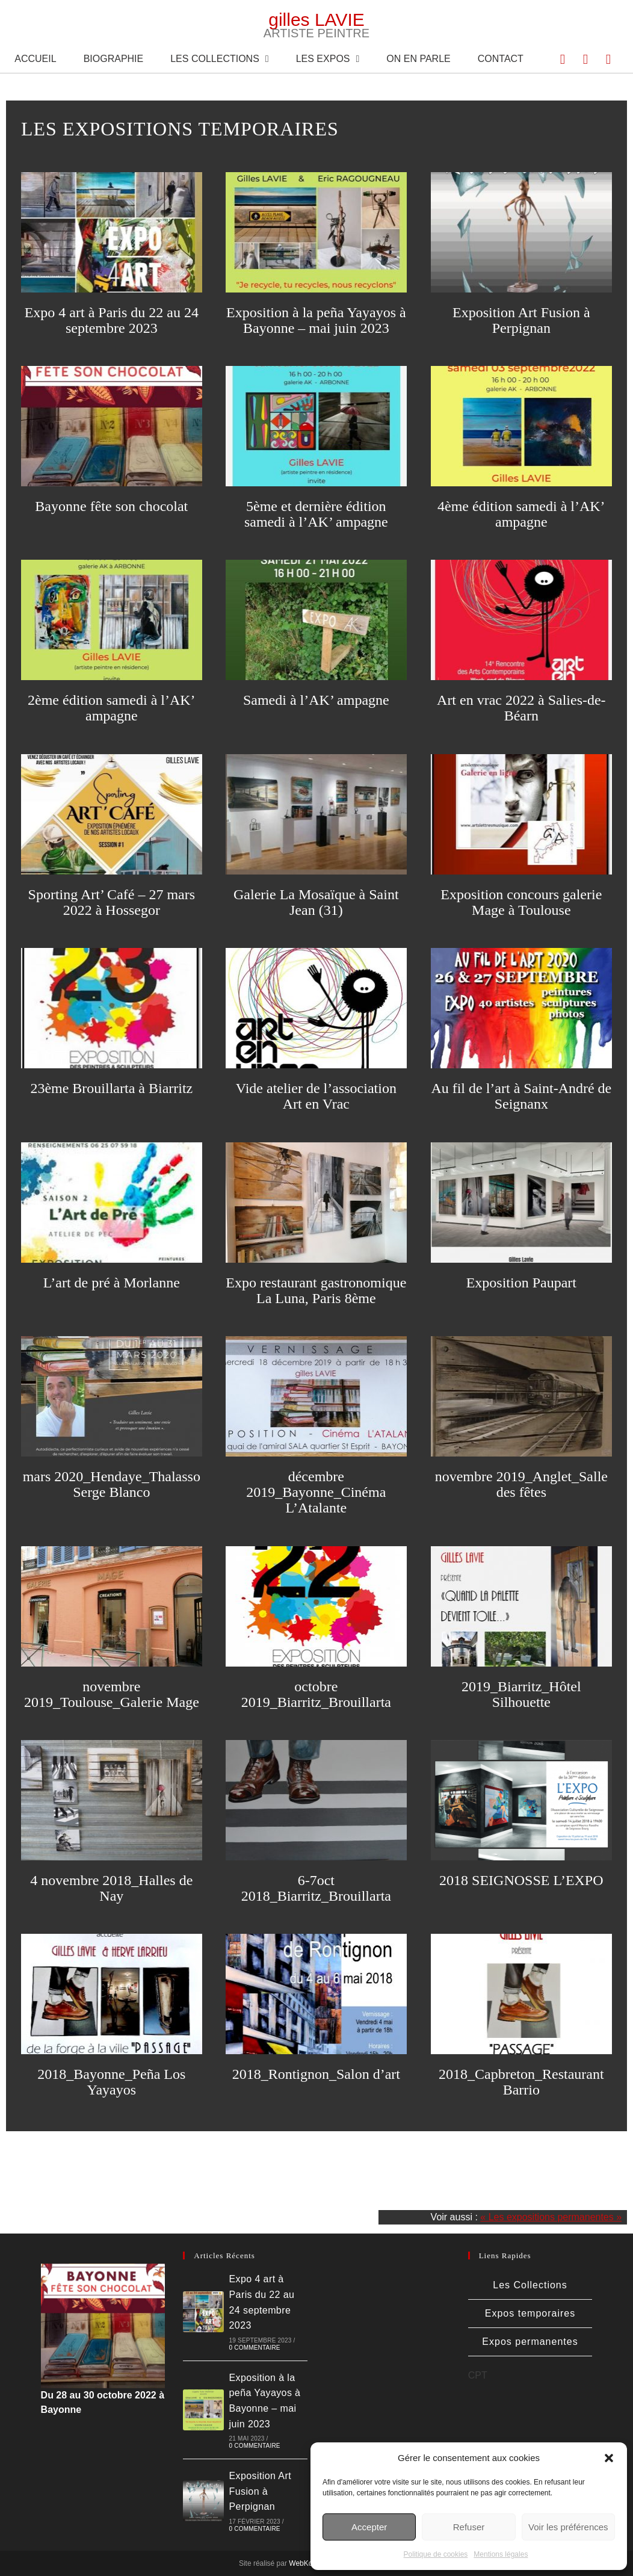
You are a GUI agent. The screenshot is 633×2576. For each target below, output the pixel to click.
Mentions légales (501, 2554)
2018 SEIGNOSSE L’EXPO (521, 1880)
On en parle (418, 59)
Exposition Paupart (521, 1282)
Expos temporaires (530, 2313)
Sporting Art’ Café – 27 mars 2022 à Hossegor (112, 902)
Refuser (469, 2527)
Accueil (35, 59)
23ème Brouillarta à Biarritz (111, 1088)
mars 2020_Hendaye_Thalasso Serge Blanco (111, 1484)
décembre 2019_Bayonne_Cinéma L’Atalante (316, 1492)
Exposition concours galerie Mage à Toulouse (521, 902)
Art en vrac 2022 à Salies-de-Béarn (521, 707)
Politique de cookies (436, 2554)
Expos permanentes (530, 2341)
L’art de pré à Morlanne (111, 1282)
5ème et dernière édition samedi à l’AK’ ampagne (316, 514)
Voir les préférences (568, 2527)
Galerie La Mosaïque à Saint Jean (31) (316, 902)
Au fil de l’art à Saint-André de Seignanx (521, 1096)
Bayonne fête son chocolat (111, 506)
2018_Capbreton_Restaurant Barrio (521, 2082)
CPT (477, 2375)
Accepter (369, 2527)
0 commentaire (254, 2347)
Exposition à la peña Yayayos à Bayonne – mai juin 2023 (316, 320)
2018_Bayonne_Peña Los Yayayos (111, 2082)
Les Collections (219, 59)
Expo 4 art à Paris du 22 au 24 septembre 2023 (112, 320)
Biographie (114, 59)
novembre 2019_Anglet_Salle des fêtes (521, 1484)
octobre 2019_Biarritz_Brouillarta (316, 1694)
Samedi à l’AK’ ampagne (316, 700)
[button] (609, 2458)
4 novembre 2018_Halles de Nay (111, 1888)
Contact (500, 59)
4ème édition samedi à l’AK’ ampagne (521, 514)
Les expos (328, 59)
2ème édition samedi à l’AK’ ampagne (112, 707)
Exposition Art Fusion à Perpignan (521, 320)
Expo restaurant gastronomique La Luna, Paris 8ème (316, 1290)
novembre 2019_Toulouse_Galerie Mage (111, 1694)
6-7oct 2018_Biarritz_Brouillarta (316, 1888)
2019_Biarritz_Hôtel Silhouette (521, 1694)
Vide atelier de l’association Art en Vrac (316, 1096)
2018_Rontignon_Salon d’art (316, 2074)
